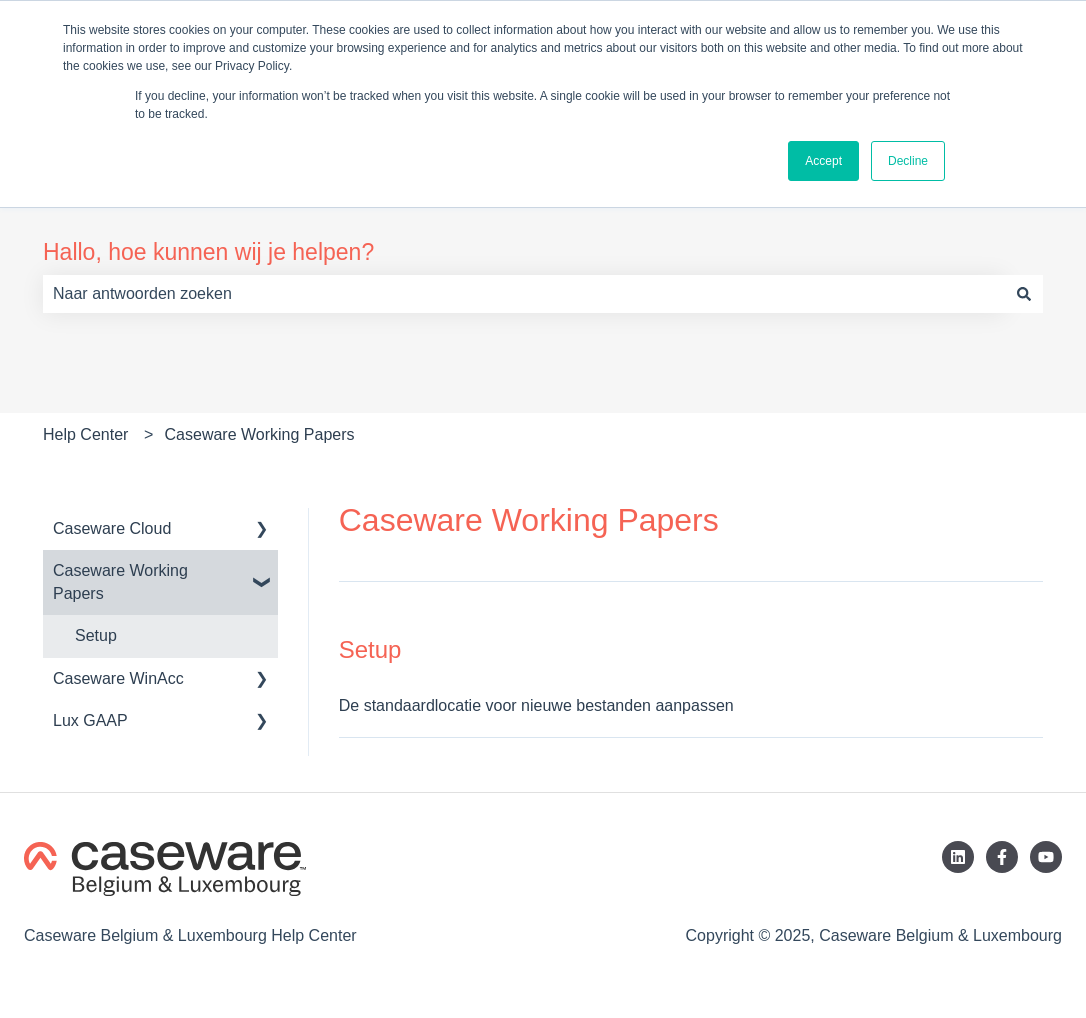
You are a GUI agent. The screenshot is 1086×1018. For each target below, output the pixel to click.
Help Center (85, 434)
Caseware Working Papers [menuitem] (120, 581)
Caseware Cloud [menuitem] (112, 528)
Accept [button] (823, 161)
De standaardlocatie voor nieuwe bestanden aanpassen (536, 705)
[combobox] (524, 294)
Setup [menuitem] (96, 635)
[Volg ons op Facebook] (1002, 857)
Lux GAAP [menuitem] (90, 720)
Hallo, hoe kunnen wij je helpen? (208, 252)
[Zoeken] (1024, 294)
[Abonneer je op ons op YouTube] (1046, 857)
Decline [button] (908, 161)
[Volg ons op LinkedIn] (958, 857)
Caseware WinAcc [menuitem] (118, 678)
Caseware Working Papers (260, 434)
